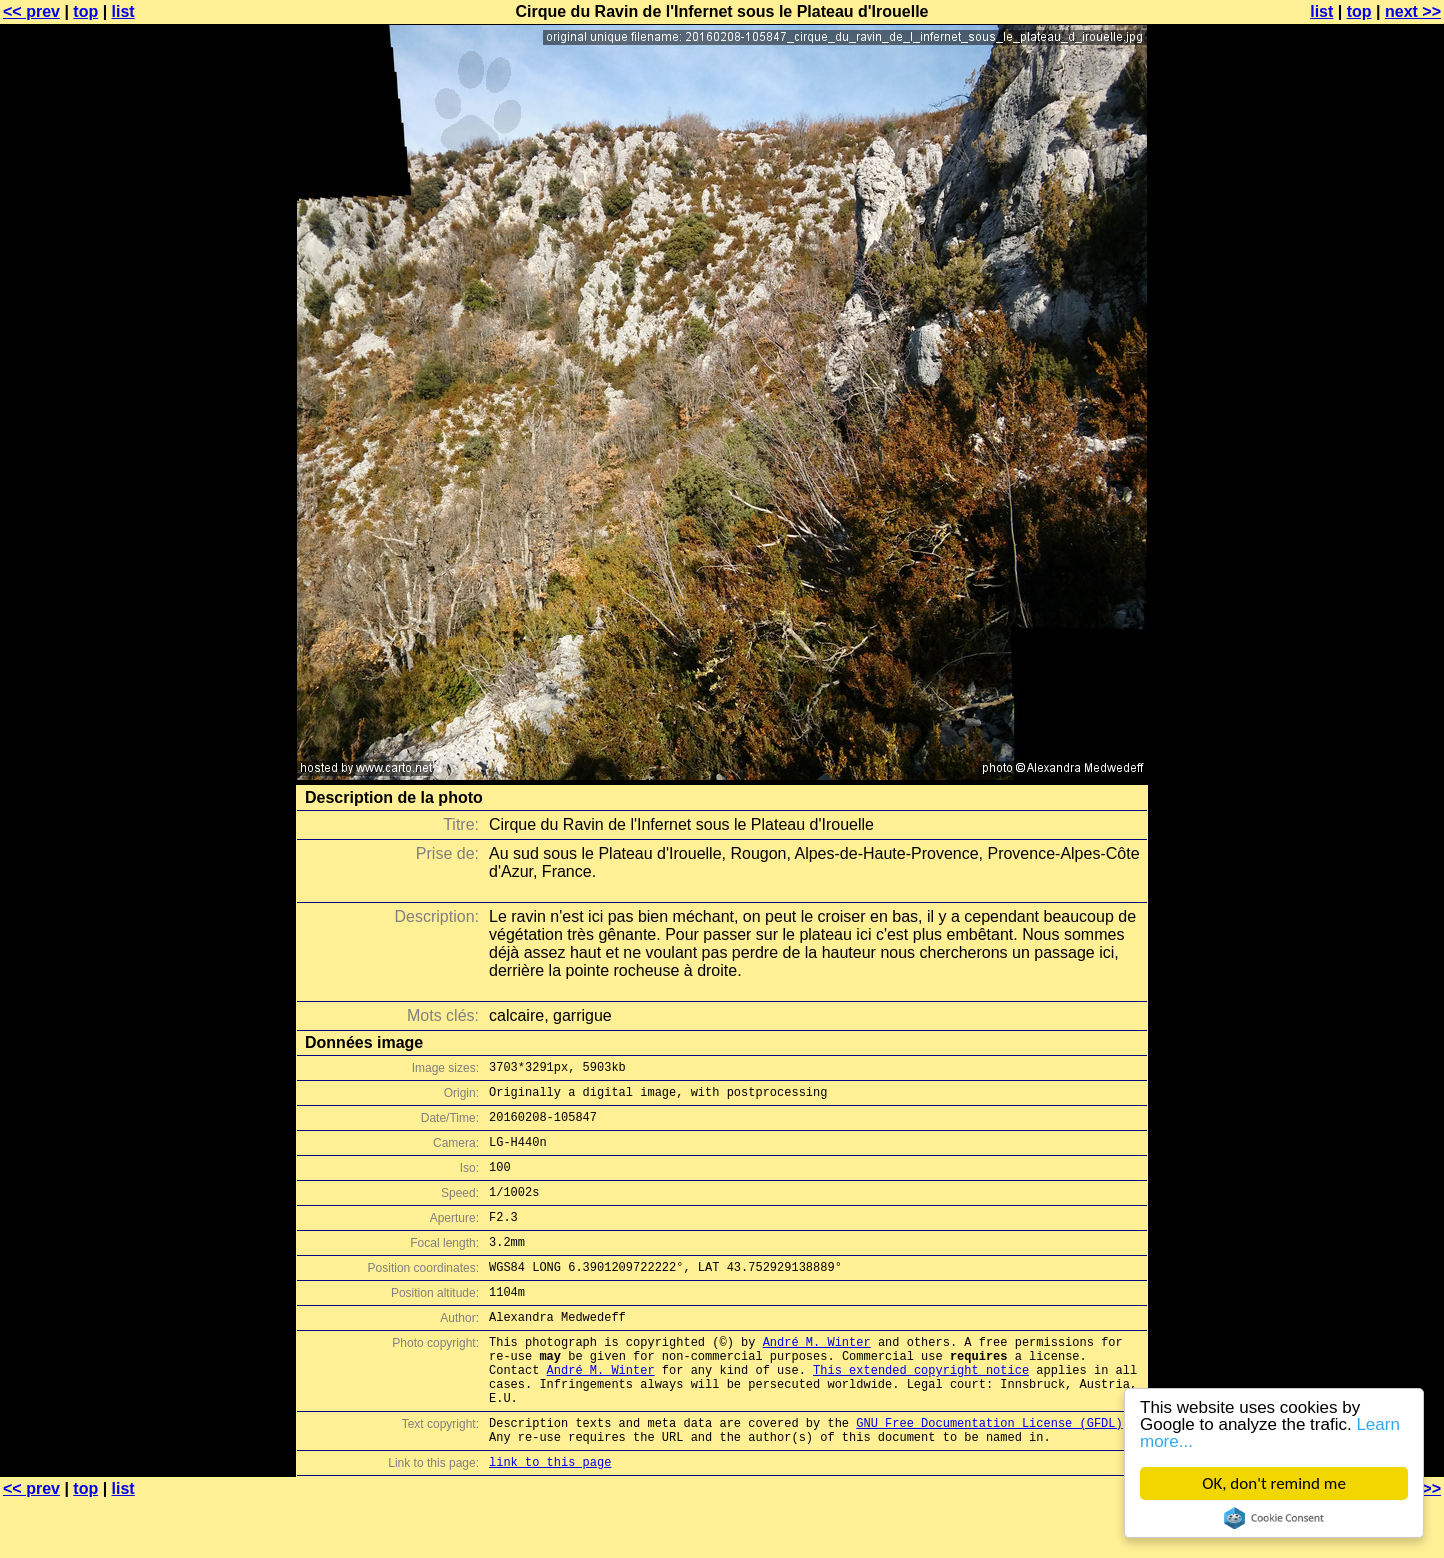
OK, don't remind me (1274, 1483)
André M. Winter (817, 1377)
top (85, 11)
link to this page (550, 1518)
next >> (1413, 11)
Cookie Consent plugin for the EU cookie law (1274, 1518)
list (123, 11)
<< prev (31, 11)
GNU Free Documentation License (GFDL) (989, 1473)
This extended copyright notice (921, 1411)
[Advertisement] (1363, 495)
